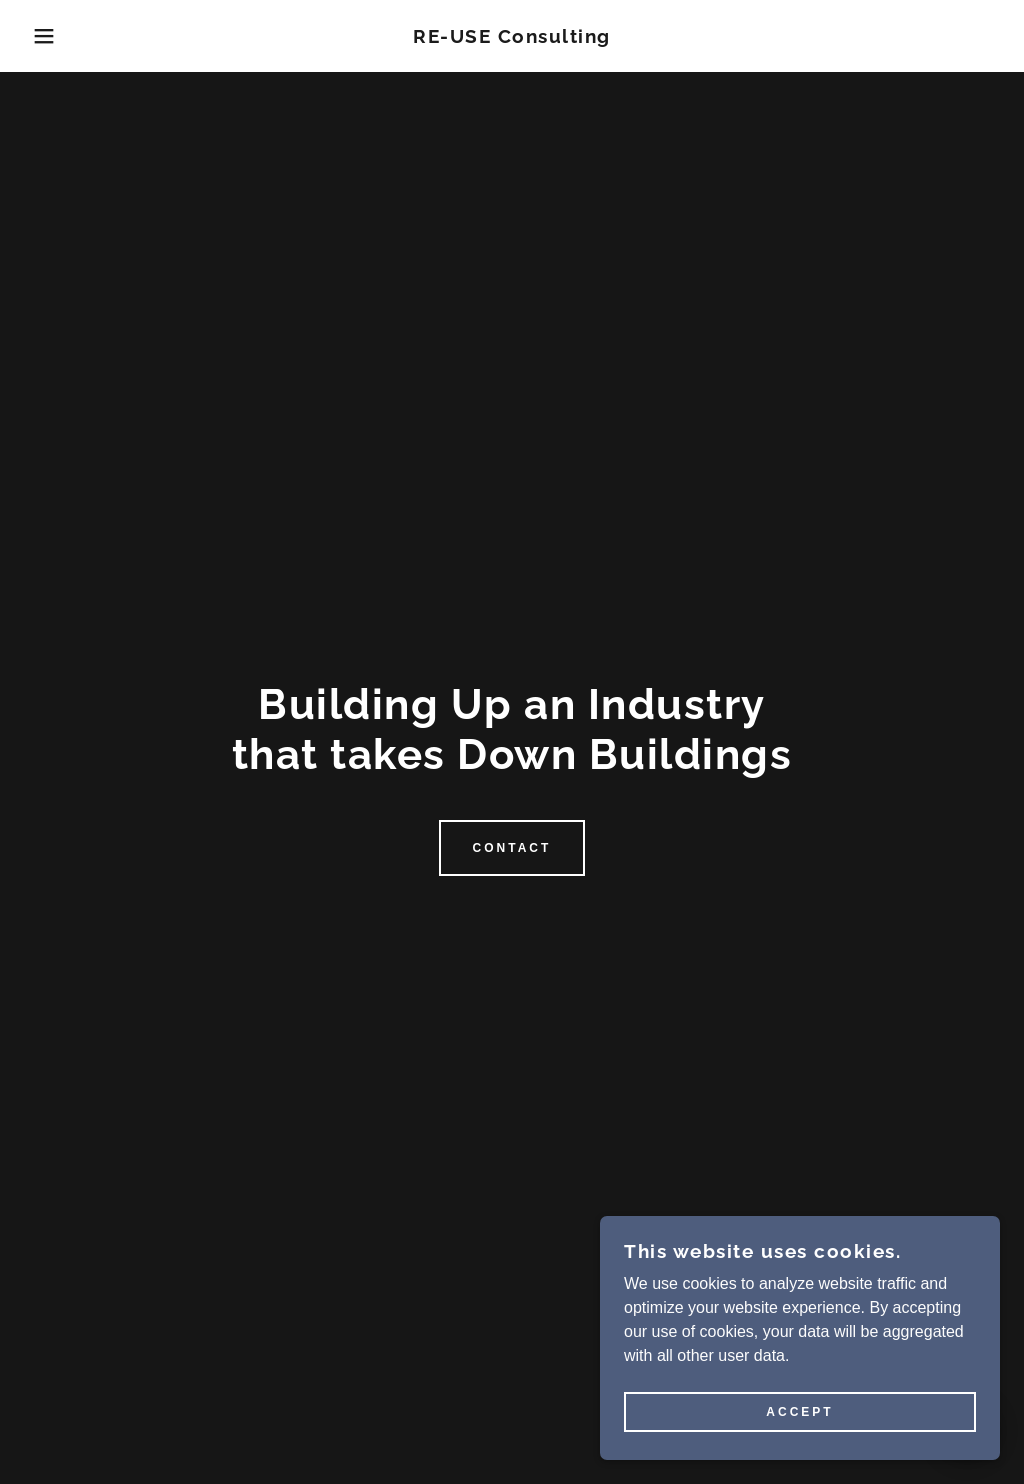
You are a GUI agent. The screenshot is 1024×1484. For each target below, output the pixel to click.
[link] (512, 37)
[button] (51, 36)
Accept (799, 1412)
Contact (512, 848)
